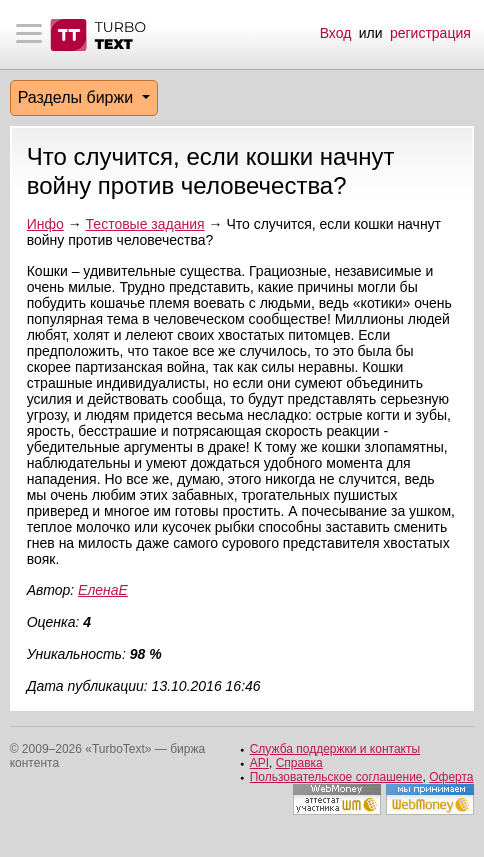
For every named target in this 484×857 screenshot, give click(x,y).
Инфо (45, 224)
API (259, 763)
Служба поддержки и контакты (335, 749)
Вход (336, 33)
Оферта (451, 777)
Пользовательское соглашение (336, 777)
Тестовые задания (145, 224)
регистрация (430, 33)
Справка (299, 763)
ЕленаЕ (103, 590)
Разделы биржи (78, 97)
